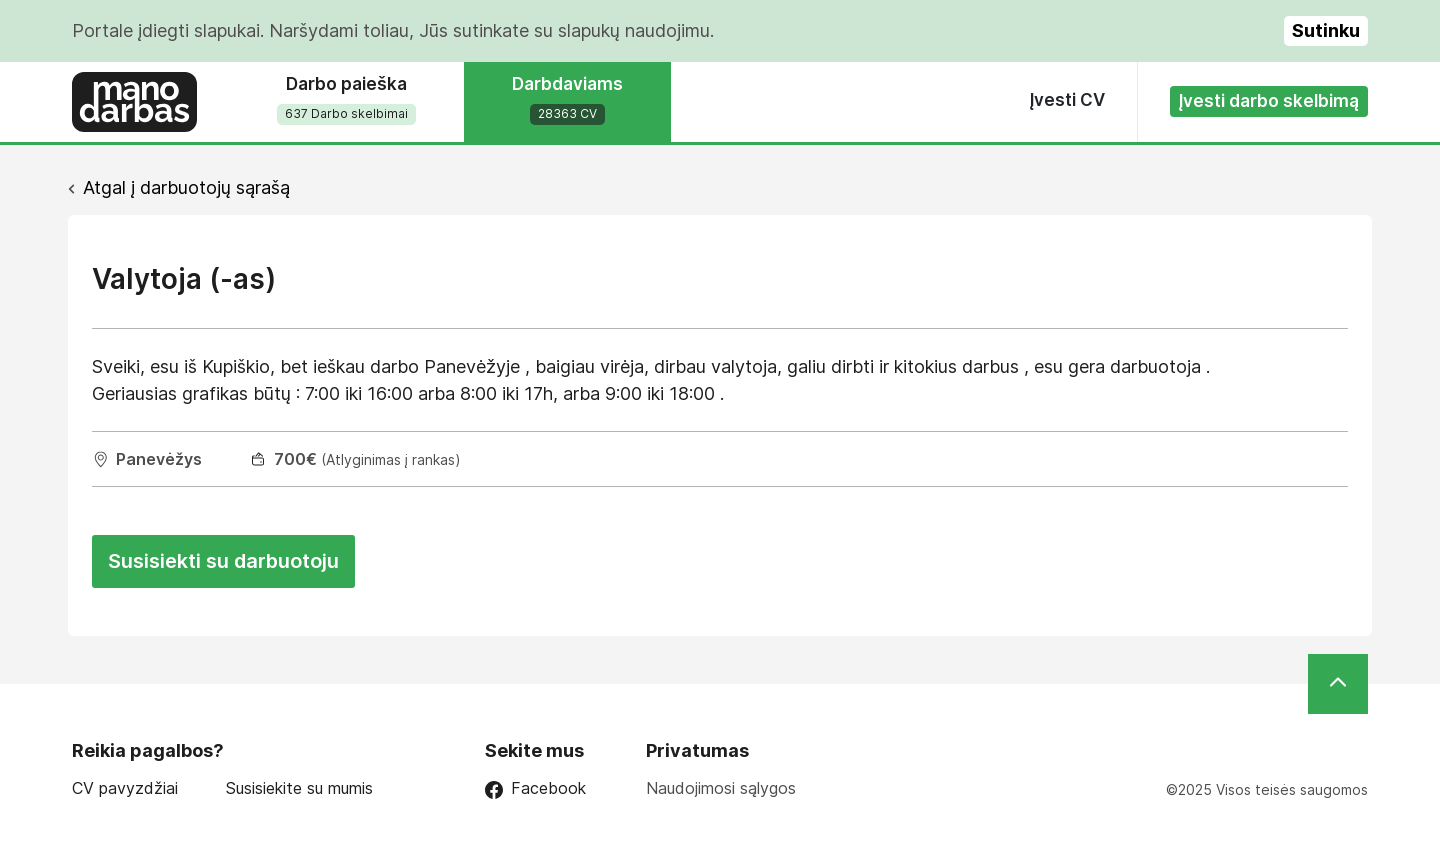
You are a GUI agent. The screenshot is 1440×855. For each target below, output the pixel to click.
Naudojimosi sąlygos (721, 788)
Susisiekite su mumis (299, 788)
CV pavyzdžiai (125, 788)
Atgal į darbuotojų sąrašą (186, 187)
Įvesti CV (1067, 100)
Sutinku (1326, 30)
